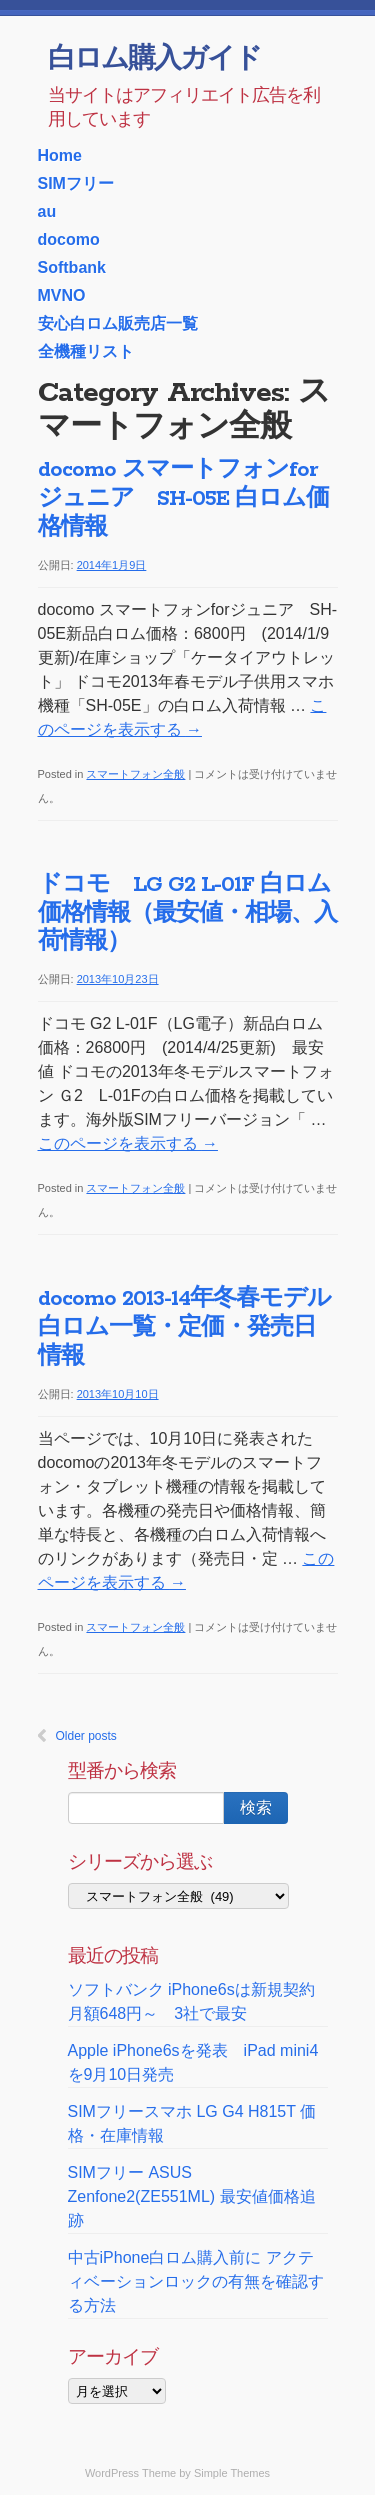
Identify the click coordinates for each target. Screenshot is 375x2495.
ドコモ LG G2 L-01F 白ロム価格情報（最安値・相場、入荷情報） (187, 914)
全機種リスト (86, 351)
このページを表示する (128, 1143)
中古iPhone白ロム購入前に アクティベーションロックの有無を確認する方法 (196, 2281)
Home (60, 155)
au (47, 211)
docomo (69, 239)
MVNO (62, 295)
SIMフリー (76, 183)
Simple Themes (232, 2473)
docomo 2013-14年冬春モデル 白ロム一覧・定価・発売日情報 (196, 1328)
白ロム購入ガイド (154, 60)
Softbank (72, 267)
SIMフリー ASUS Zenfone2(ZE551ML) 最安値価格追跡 (192, 2196)
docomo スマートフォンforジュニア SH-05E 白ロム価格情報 (183, 499)
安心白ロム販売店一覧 (118, 323)
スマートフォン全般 (135, 774)
